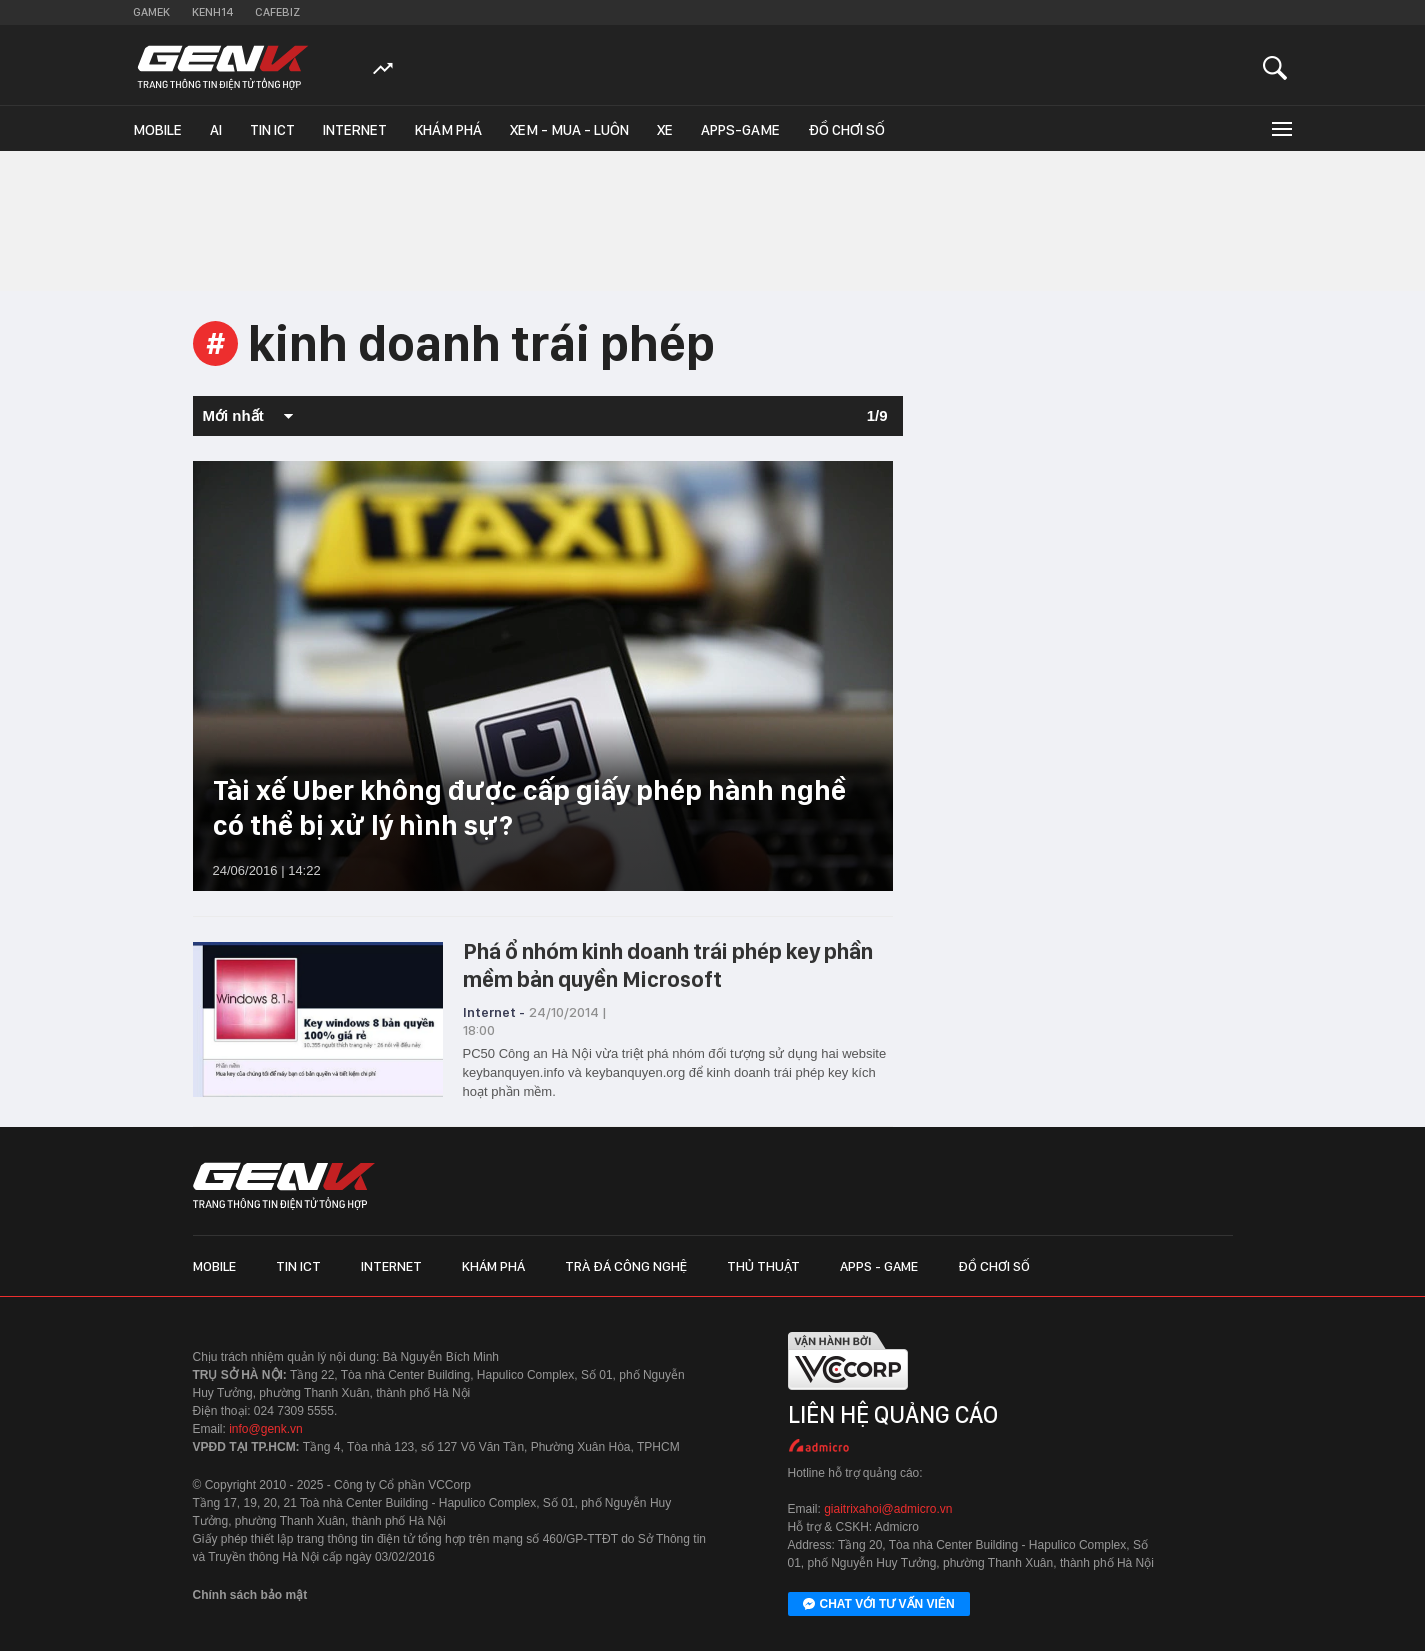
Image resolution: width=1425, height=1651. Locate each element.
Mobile (157, 130)
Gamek (151, 12)
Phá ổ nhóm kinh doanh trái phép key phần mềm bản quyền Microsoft (668, 965)
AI (216, 130)
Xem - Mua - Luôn (569, 130)
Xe (665, 130)
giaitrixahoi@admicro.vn (888, 1509)
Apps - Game (879, 1266)
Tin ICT (272, 130)
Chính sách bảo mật (250, 1595)
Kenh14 (212, 12)
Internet (355, 130)
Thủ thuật (763, 1266)
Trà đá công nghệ (626, 1266)
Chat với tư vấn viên (879, 1605)
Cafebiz (277, 12)
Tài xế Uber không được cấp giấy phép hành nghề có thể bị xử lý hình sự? (529, 807)
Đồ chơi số (846, 130)
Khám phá (448, 130)
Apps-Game (740, 130)
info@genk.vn (266, 1429)
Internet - (494, 1012)
